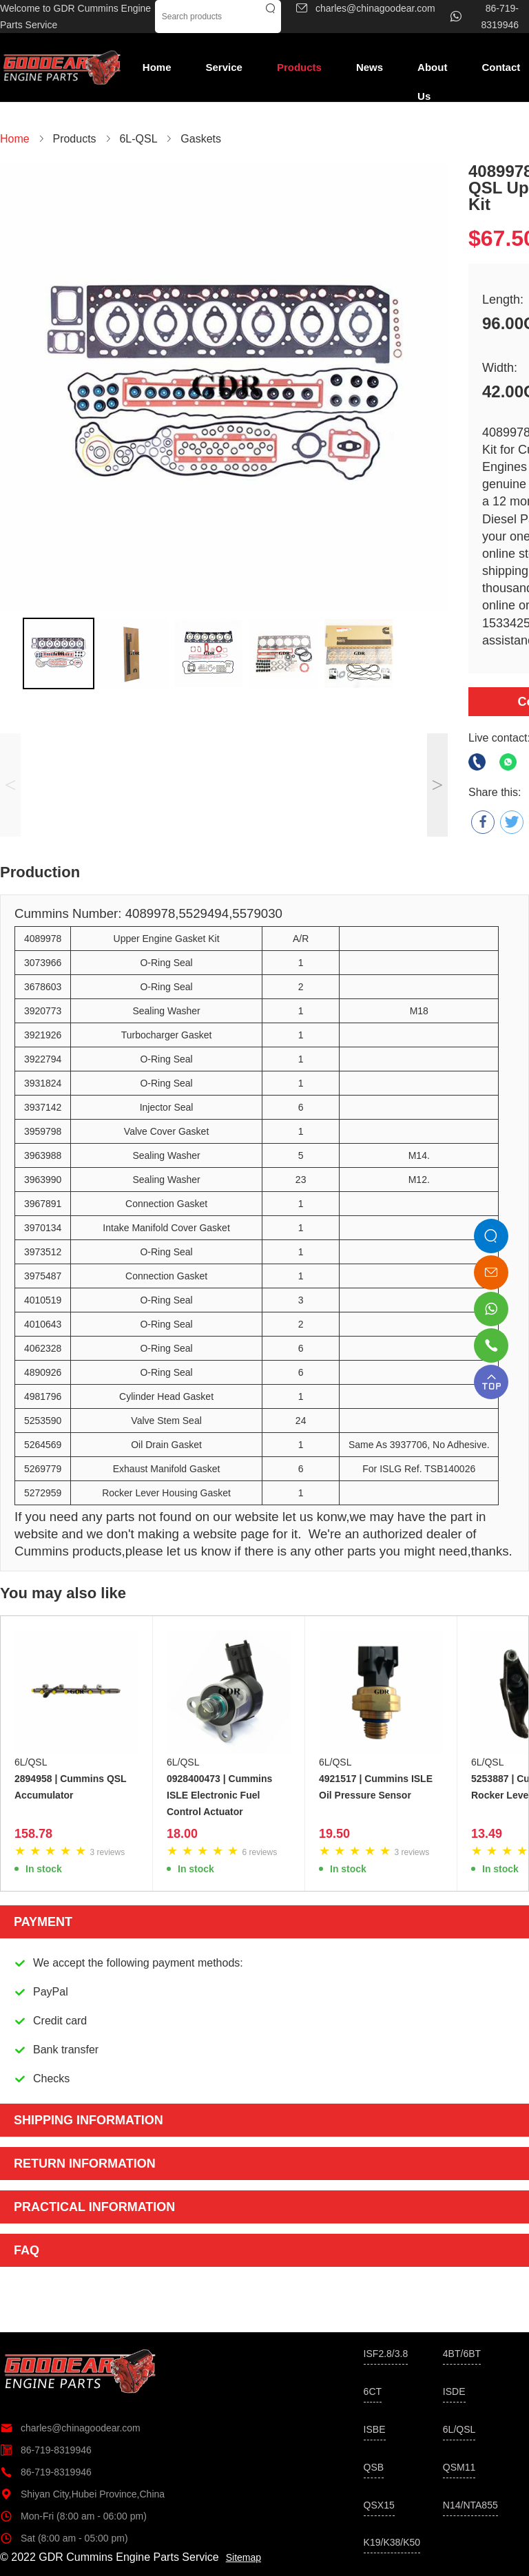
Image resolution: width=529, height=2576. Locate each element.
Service (224, 67)
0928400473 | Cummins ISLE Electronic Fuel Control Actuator (219, 1795)
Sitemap (243, 2557)
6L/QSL (30, 1762)
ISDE (454, 2391)
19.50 (334, 1834)
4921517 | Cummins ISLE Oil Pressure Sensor (376, 1787)
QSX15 (379, 2505)
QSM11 (459, 2467)
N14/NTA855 (470, 2505)
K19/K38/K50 (392, 2542)
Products (299, 67)
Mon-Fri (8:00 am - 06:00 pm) (73, 2516)
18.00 (182, 1834)
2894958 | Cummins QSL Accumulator (70, 1787)
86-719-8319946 (46, 2450)
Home (157, 67)
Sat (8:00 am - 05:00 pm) (64, 2538)
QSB (374, 2467)
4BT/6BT (462, 2353)
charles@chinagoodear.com (70, 2428)
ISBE (375, 2429)
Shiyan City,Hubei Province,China (82, 2494)
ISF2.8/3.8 (386, 2353)
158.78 (33, 1834)
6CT (373, 2391)
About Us (432, 71)
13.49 (486, 1834)
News (369, 67)
